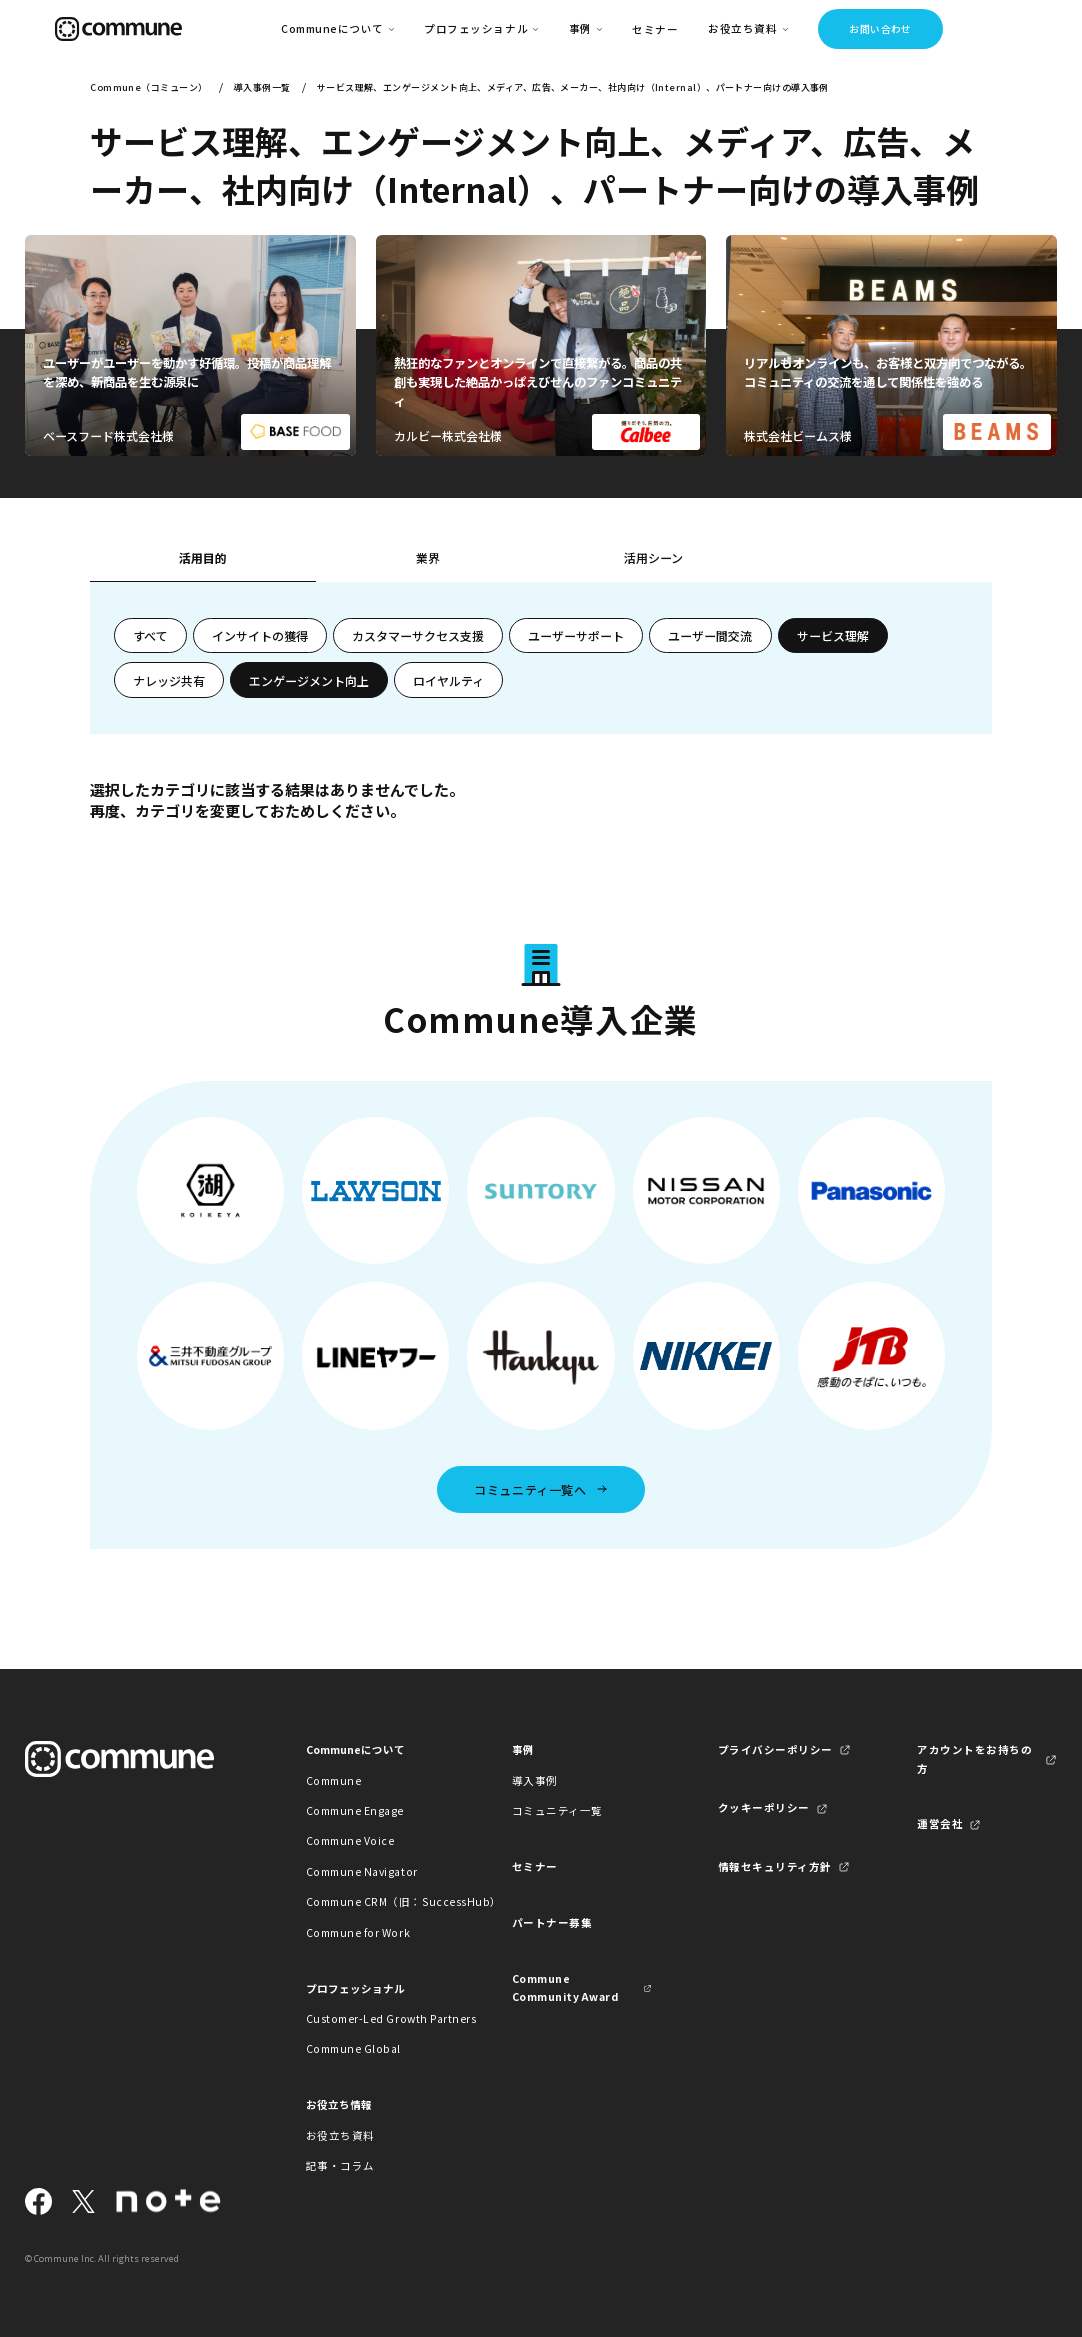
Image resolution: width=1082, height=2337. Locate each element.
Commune (334, 1780)
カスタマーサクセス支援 (418, 635)
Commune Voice (350, 1840)
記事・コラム (340, 2165)
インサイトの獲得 (260, 635)
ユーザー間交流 (710, 635)
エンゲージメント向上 (309, 680)
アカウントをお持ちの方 (974, 1758)
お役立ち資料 (340, 2135)
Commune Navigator (362, 1871)
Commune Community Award (565, 1987)
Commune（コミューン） (148, 87)
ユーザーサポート (576, 635)
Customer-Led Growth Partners (376, 2018)
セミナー (655, 29)
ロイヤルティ (448, 680)
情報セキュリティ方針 (775, 1866)
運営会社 (940, 1823)
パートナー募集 (552, 1922)
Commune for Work (358, 1932)
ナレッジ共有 (169, 680)
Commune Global (353, 2048)
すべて (150, 635)
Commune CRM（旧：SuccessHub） (376, 1901)
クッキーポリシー (764, 1807)
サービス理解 (833, 635)
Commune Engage (355, 1810)
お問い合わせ (880, 29)
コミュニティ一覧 (557, 1810)
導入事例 (535, 1780)
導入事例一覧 (262, 87)
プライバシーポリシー (775, 1749)
